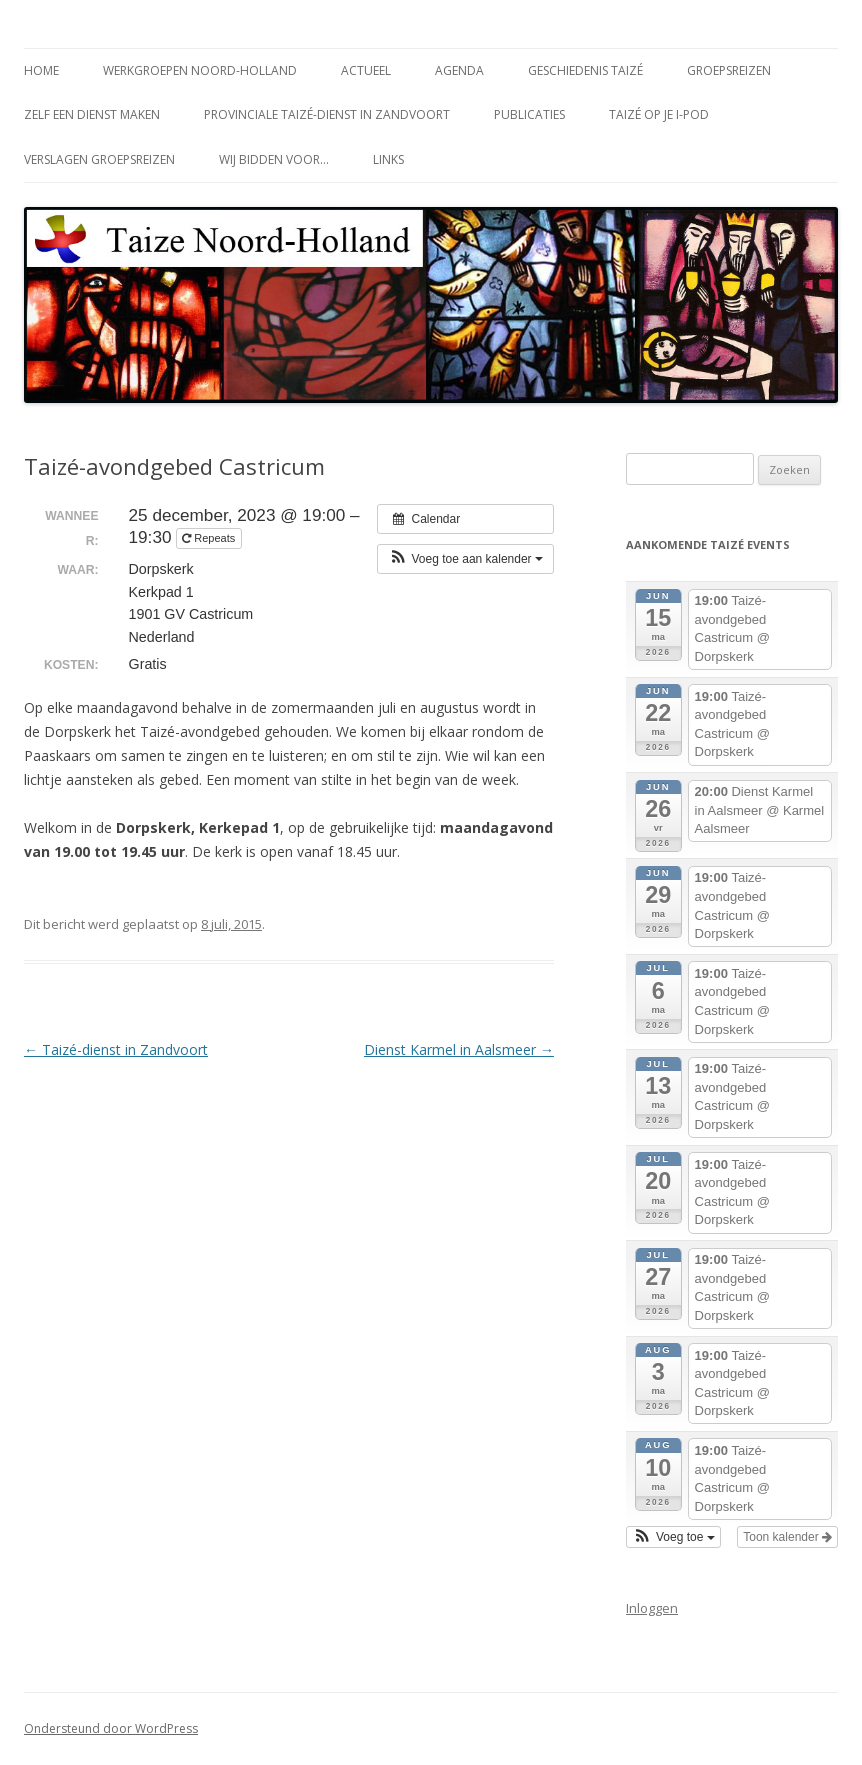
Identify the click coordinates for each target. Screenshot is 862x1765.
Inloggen (652, 1608)
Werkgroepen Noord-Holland (200, 70)
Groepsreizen (729, 70)
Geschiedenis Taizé (585, 70)
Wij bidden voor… (274, 159)
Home (41, 70)
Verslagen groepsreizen (99, 159)
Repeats (210, 538)
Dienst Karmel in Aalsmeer (459, 1049)
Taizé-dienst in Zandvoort (116, 1049)
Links (388, 159)
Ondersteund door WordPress (111, 1728)
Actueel (366, 70)
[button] (465, 559)
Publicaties (529, 114)
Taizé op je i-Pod (659, 114)
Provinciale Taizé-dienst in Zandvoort (327, 114)
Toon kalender (787, 1537)
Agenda (459, 70)
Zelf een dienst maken (92, 114)
